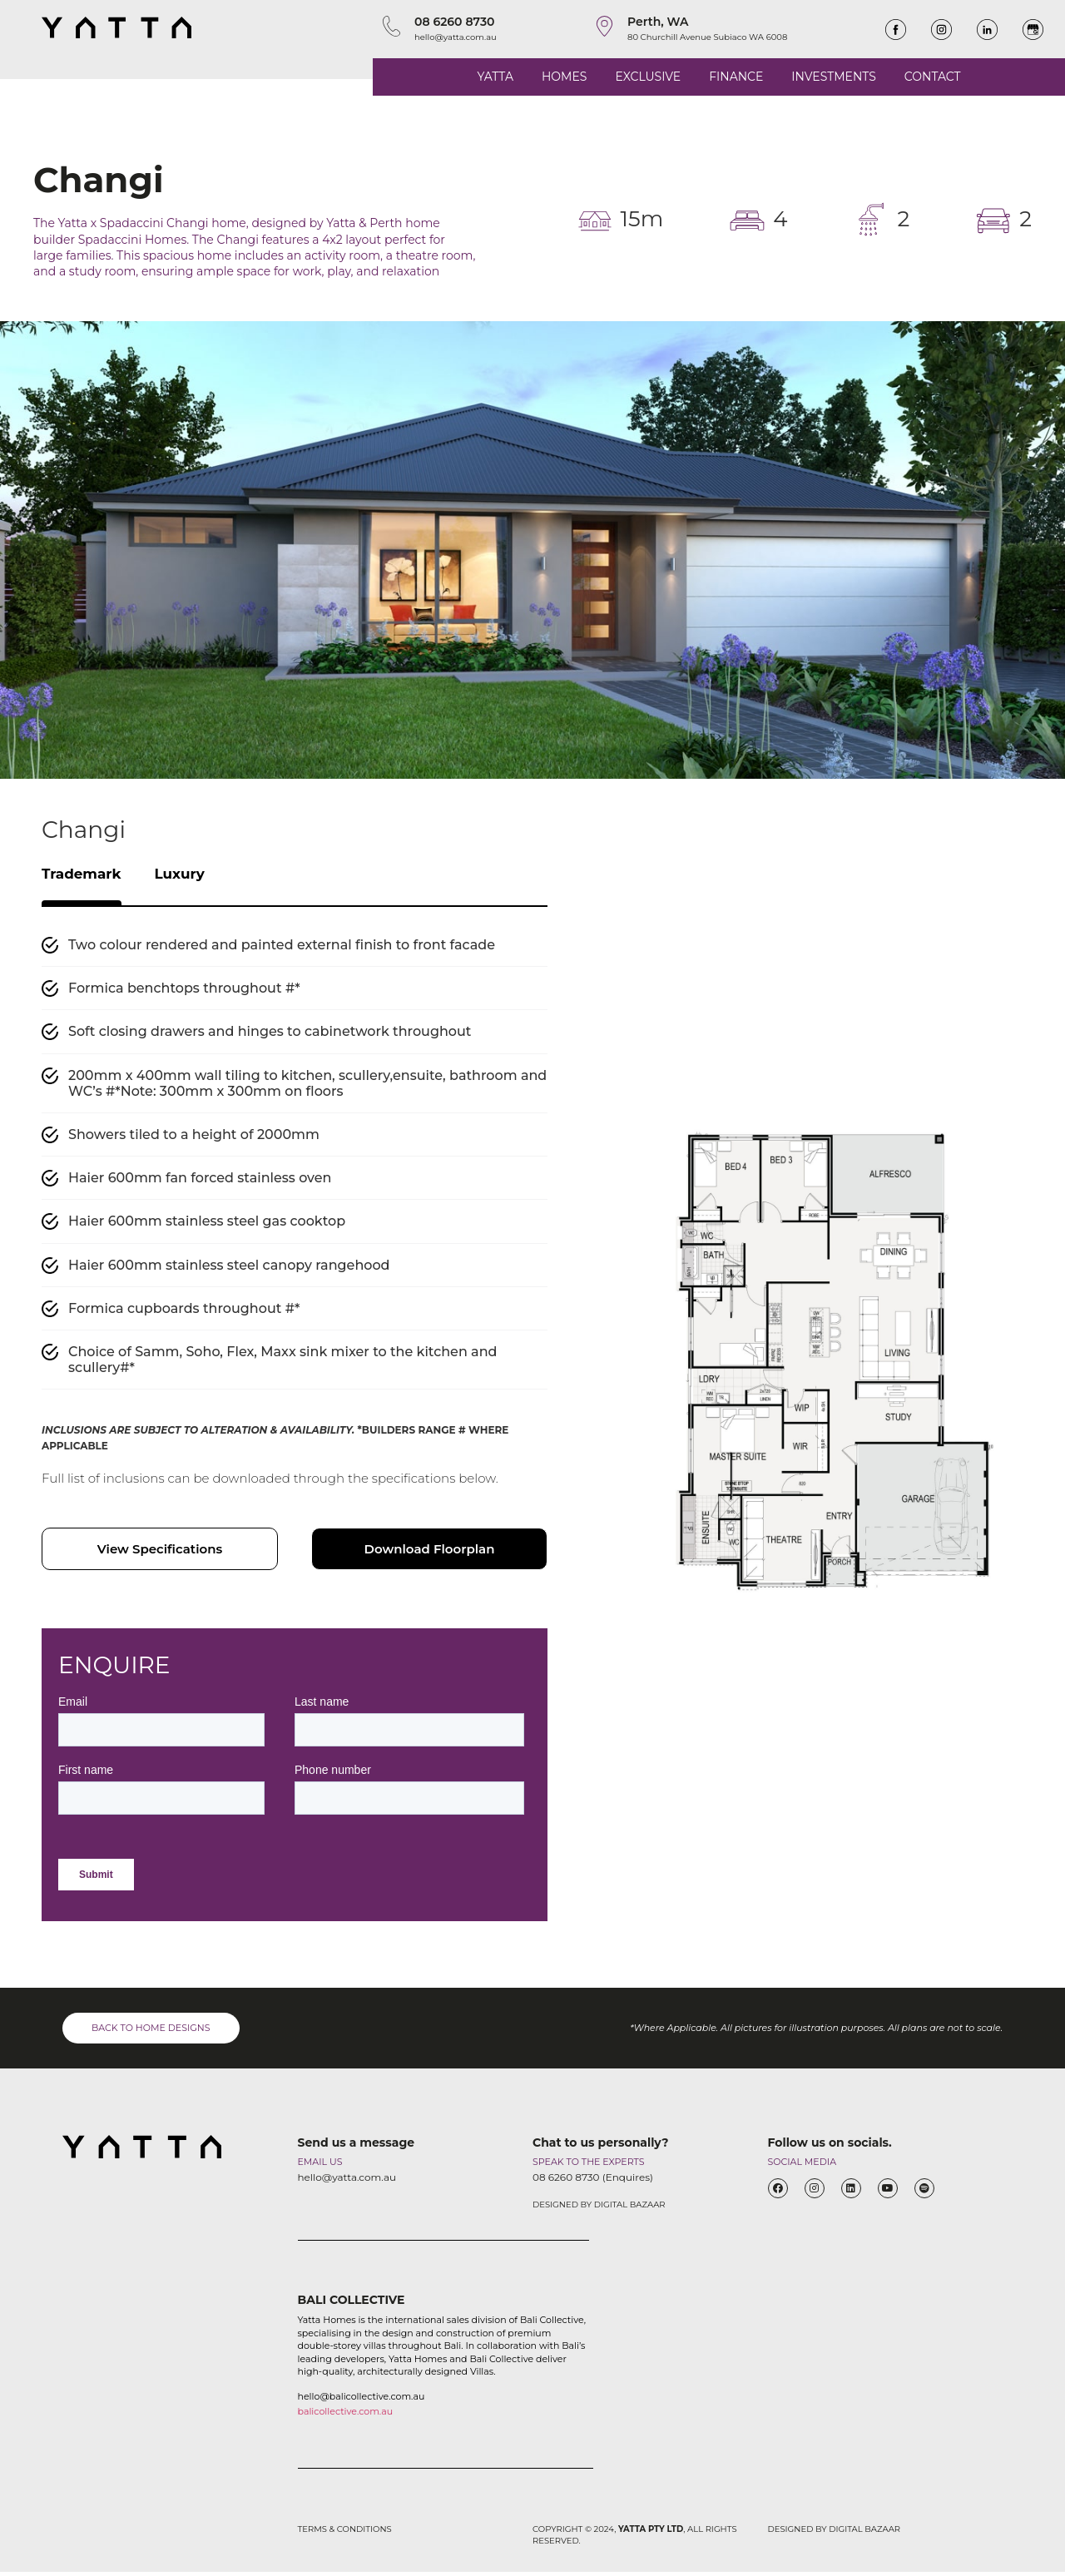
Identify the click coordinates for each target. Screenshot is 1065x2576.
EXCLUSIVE (648, 76)
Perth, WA (658, 21)
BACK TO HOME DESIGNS (151, 2032)
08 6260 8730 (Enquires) (592, 2181)
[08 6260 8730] (391, 26)
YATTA (495, 76)
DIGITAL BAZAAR (630, 2208)
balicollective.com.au (346, 2415)
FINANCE (736, 76)
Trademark (89, 876)
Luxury (200, 876)
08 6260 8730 (454, 21)
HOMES (564, 76)
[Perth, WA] (604, 26)
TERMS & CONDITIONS (345, 2533)
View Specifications (159, 1553)
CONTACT (932, 76)
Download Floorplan (429, 1553)
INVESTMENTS (833, 76)
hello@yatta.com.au (455, 37)
